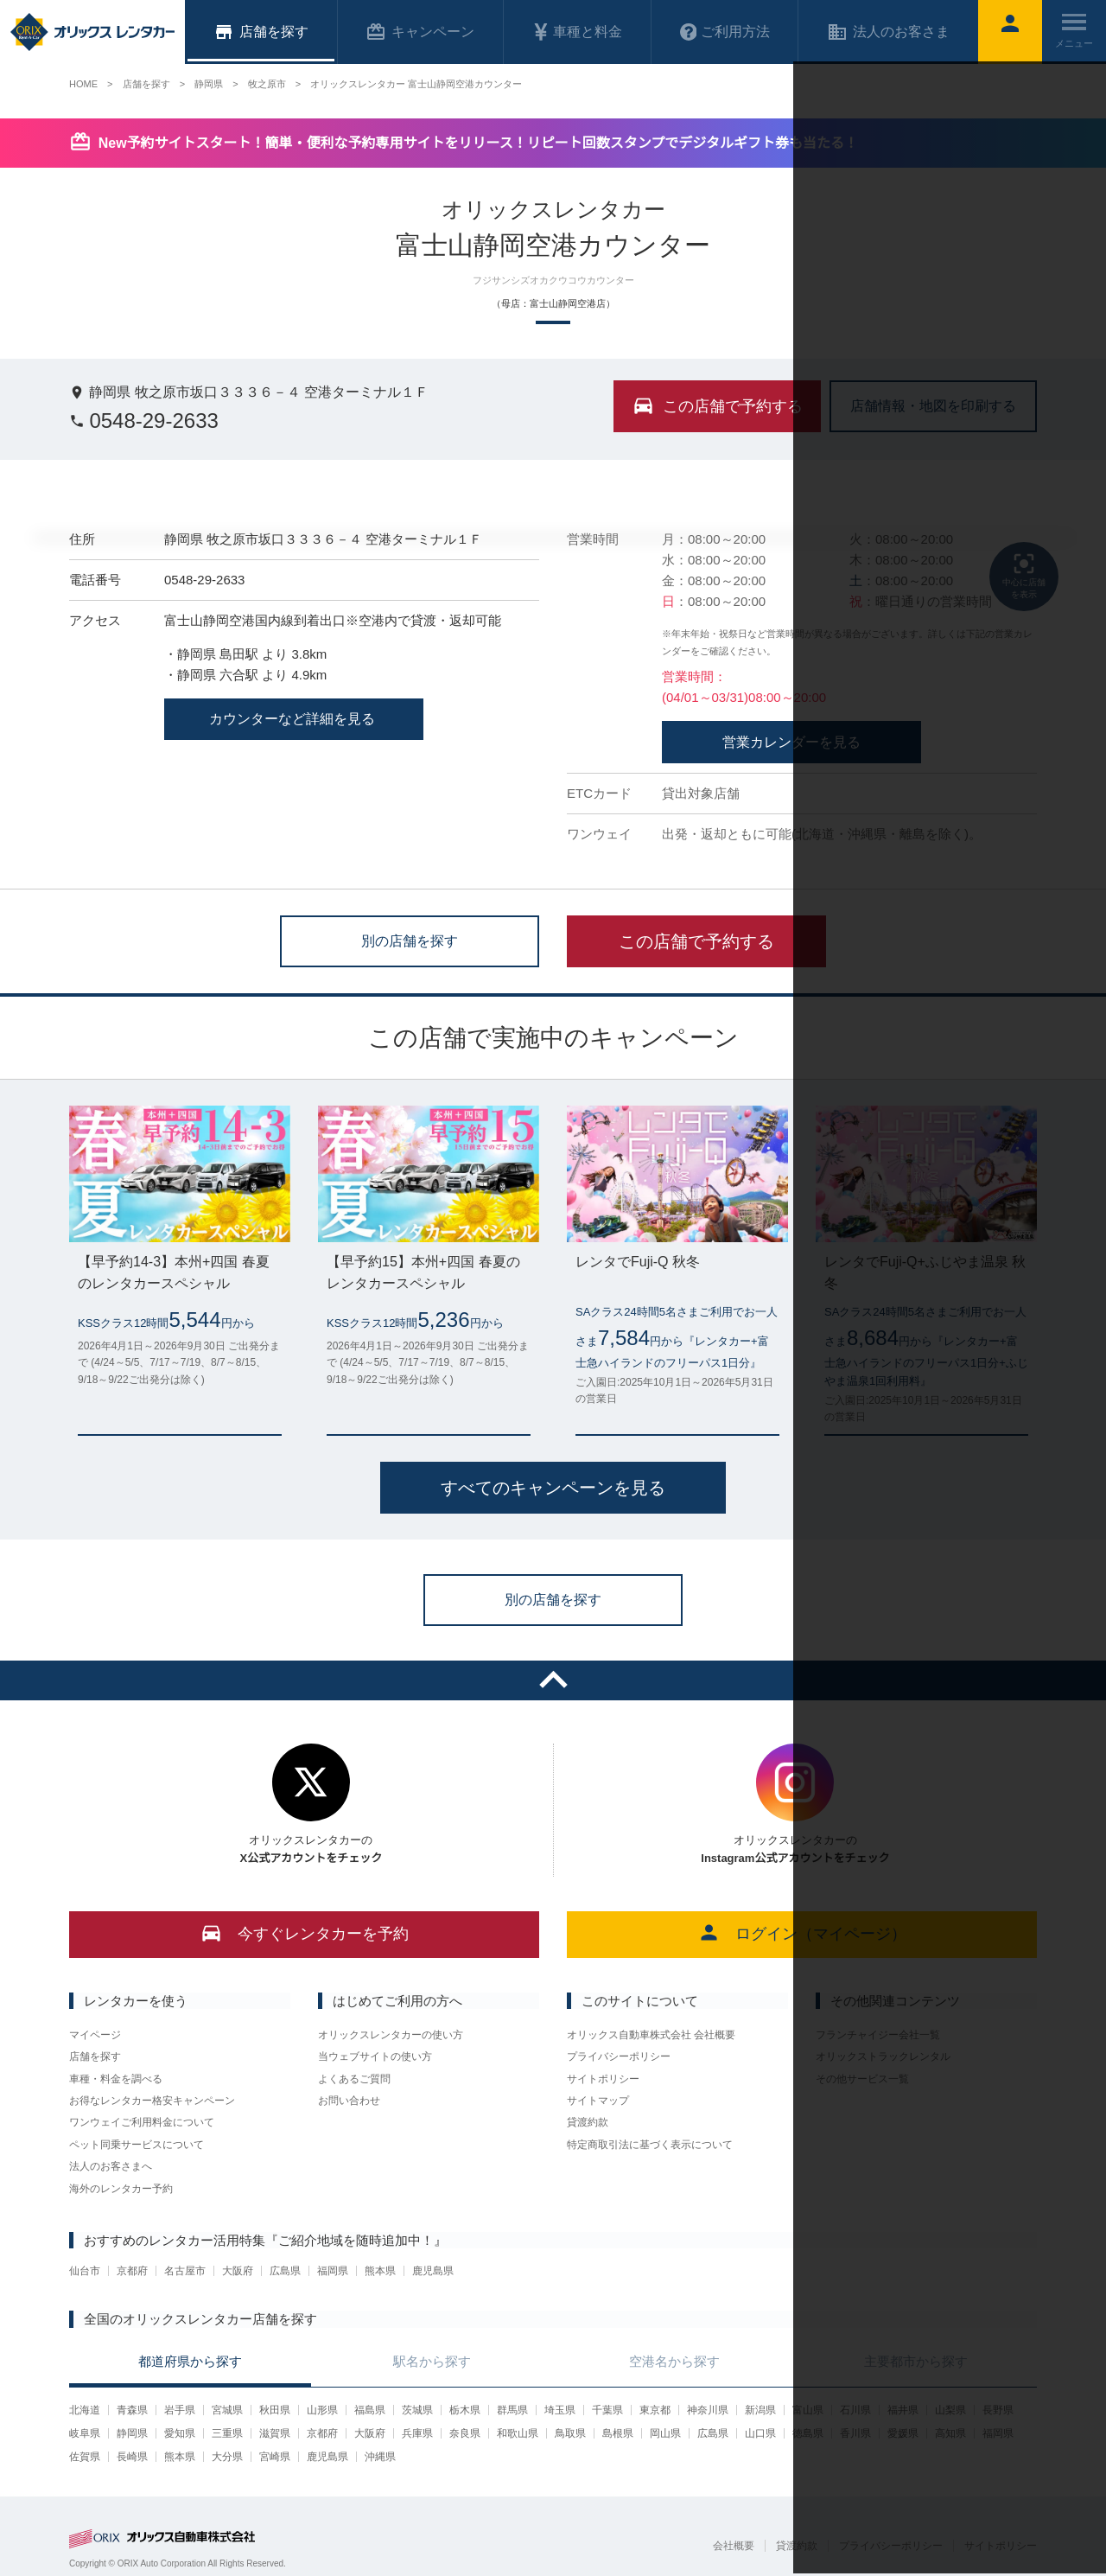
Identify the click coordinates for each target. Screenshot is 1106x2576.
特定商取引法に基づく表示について (650, 2145)
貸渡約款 (587, 2122)
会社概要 (733, 2546)
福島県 (369, 2410)
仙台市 (84, 2271)
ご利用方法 (725, 32)
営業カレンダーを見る (791, 742)
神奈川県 (707, 2410)
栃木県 (464, 2410)
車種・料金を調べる (115, 2079)
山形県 (322, 2410)
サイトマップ (598, 2101)
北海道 (84, 2410)
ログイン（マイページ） (802, 1932)
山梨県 (950, 2410)
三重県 (227, 2433)
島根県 (617, 2433)
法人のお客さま (888, 32)
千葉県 (607, 2410)
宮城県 (227, 2410)
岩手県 (179, 2410)
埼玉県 (559, 2410)
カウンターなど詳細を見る (293, 718)
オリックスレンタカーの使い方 (390, 2035)
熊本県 (380, 2271)
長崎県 (132, 2457)
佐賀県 (84, 2457)
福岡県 (332, 2271)
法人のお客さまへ (110, 2166)
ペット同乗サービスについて (136, 2145)
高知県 (950, 2433)
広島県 (285, 2271)
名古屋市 (185, 2271)
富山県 (807, 2410)
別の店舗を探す (409, 940)
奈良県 (464, 2433)
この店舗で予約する (696, 941)
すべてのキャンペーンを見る (553, 1487)
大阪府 (237, 2271)
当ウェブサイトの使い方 (375, 2056)
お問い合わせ (349, 2101)
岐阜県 (84, 2433)
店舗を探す (95, 2056)
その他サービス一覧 (862, 2079)
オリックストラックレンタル (883, 2056)
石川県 (855, 2410)
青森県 (132, 2410)
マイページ (95, 2035)
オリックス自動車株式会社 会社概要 (651, 2035)
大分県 (227, 2457)
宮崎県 (274, 2457)
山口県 (760, 2433)
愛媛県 (902, 2433)
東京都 (655, 2410)
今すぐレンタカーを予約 (305, 1932)
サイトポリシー (603, 2079)
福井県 (902, 2410)
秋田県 (274, 2410)
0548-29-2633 (144, 420)
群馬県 (512, 2410)
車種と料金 (577, 32)
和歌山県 (517, 2433)
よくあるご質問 (354, 2079)
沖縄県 (380, 2457)
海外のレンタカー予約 (121, 2189)
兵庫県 (417, 2433)
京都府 (132, 2271)
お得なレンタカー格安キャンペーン (152, 2101)
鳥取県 (570, 2433)
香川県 (855, 2433)
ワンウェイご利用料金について (141, 2122)
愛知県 (179, 2433)
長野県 (998, 2410)
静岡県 (132, 2433)
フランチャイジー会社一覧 (878, 2035)
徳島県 (807, 2433)
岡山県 (665, 2433)
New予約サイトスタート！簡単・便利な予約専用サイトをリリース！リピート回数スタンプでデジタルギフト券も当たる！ (478, 143)
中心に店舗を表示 (1024, 575)
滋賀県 (274, 2433)
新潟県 (760, 2410)
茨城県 (417, 2410)
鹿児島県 (433, 2271)
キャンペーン (419, 32)
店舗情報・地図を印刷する (933, 405)
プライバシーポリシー (619, 2056)
